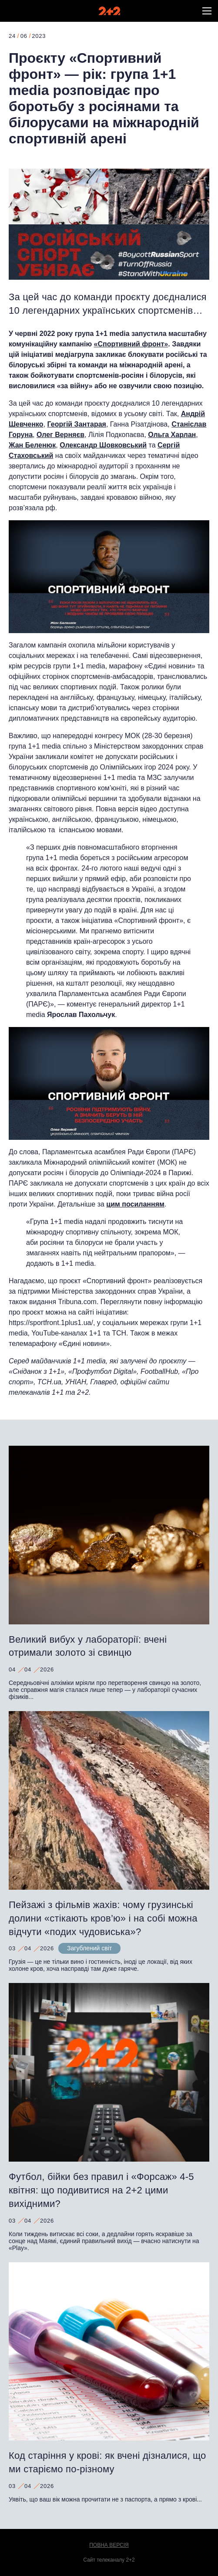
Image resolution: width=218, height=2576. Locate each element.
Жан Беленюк (32, 445)
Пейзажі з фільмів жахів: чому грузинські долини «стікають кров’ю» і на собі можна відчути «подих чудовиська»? (103, 1918)
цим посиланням (135, 1204)
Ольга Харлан (172, 434)
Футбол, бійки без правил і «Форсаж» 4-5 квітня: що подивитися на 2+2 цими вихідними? (101, 2190)
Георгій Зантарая (76, 424)
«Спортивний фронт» (131, 344)
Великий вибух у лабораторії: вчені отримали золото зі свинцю (88, 1646)
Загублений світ (89, 1948)
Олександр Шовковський (103, 445)
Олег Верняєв (60, 434)
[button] (206, 10)
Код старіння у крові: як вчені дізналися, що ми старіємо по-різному (107, 2462)
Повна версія (109, 2545)
